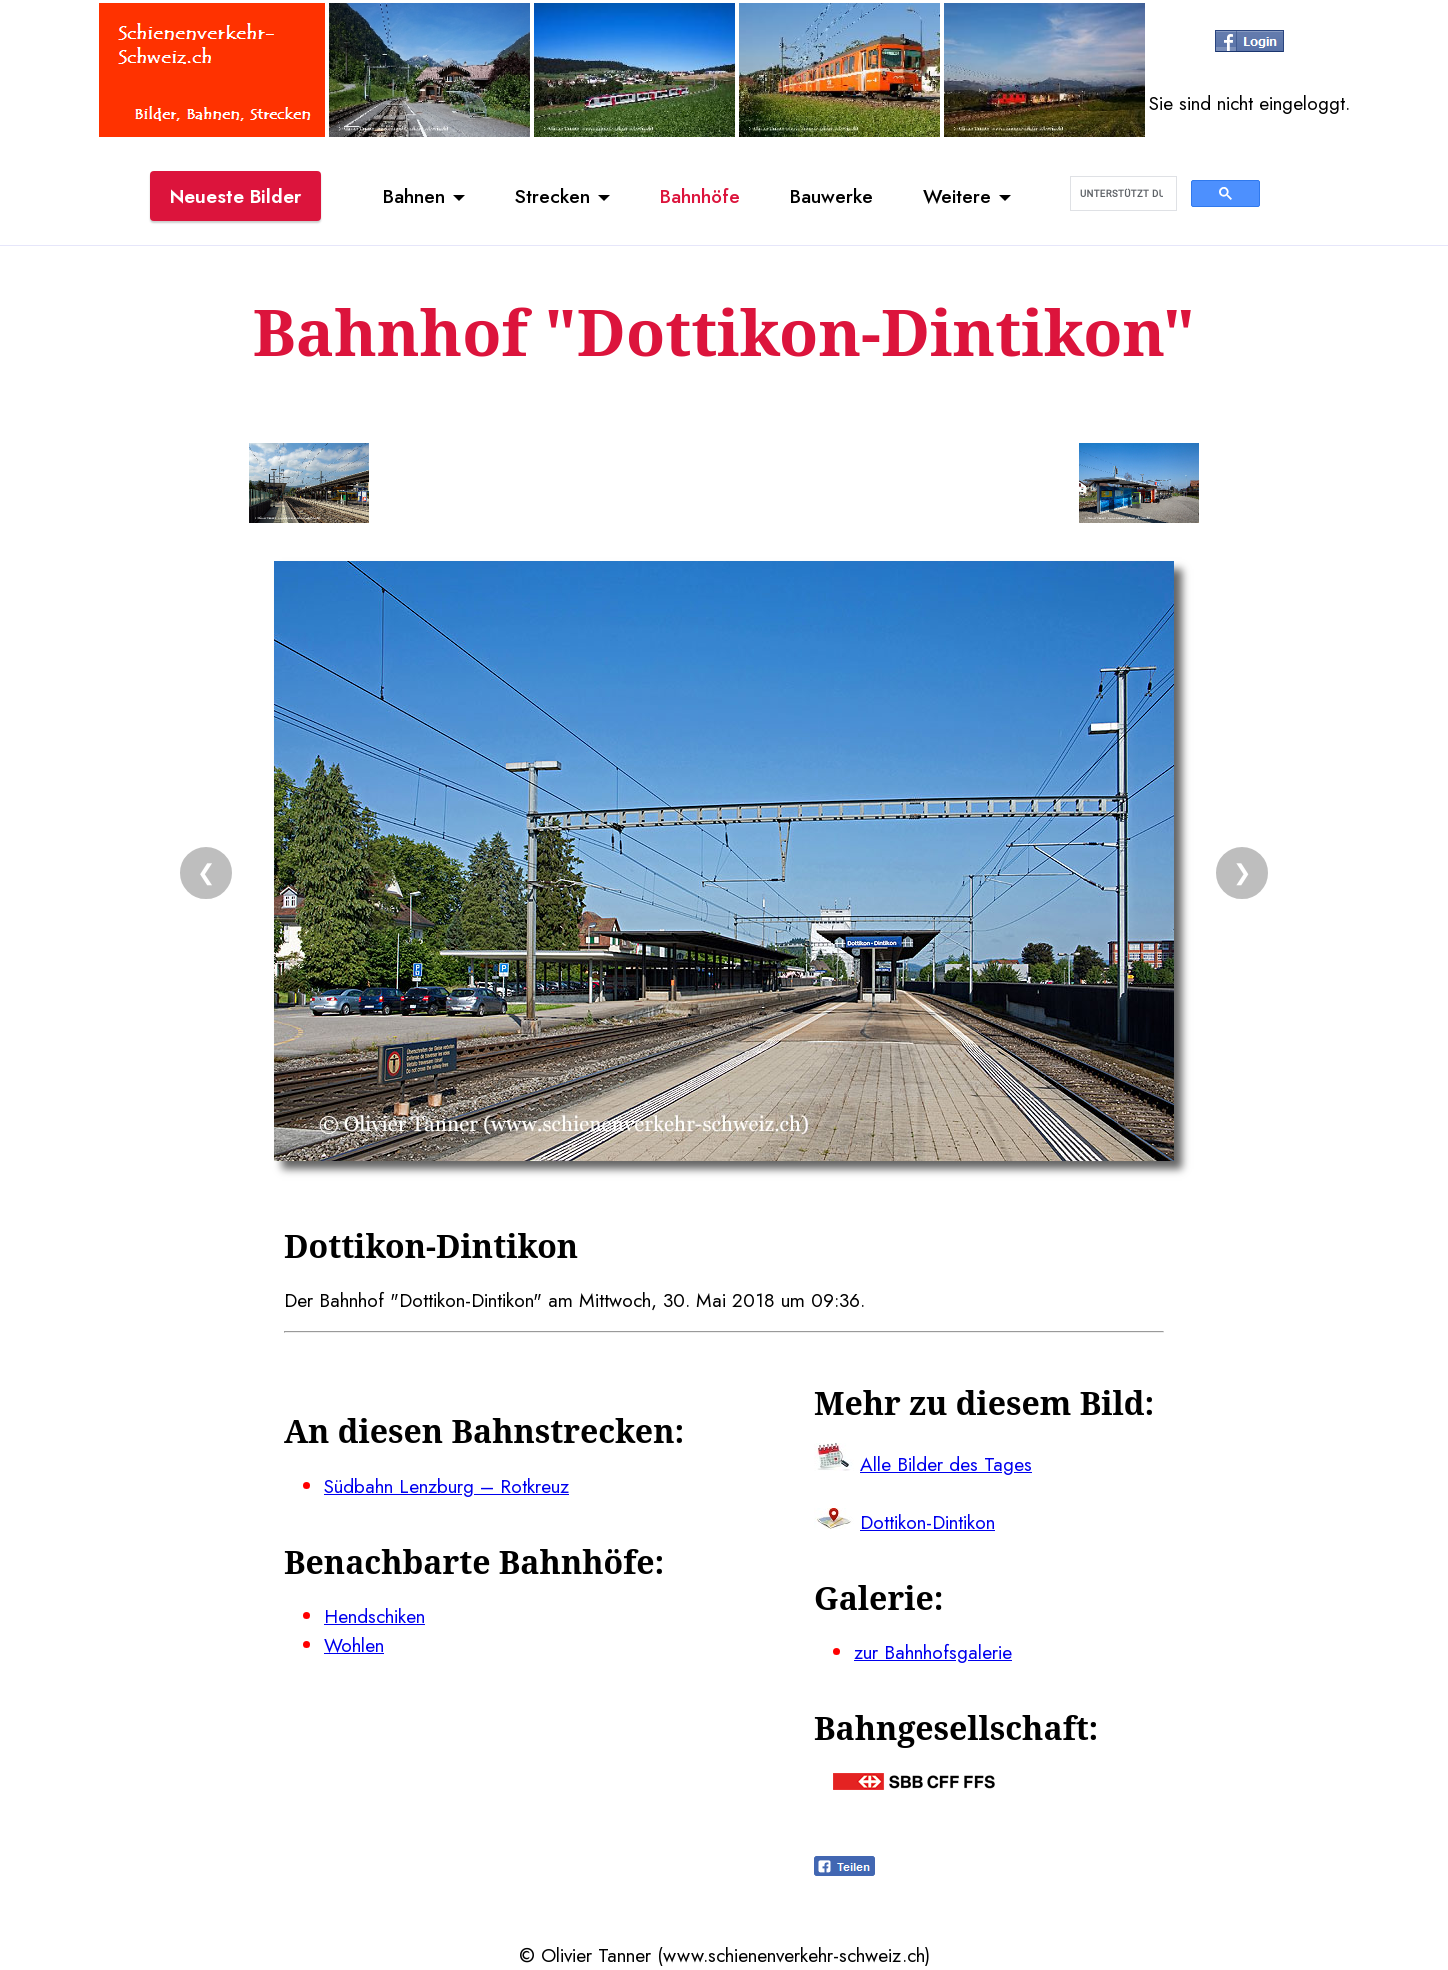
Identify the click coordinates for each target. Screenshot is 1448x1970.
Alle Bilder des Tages (946, 1464)
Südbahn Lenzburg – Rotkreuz (446, 1486)
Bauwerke (831, 196)
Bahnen (414, 196)
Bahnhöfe (700, 196)
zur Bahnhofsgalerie (933, 1652)
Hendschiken (374, 1616)
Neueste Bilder (235, 196)
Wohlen (354, 1645)
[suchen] (1121, 194)
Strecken (552, 196)
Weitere (957, 196)
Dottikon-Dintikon (927, 1522)
